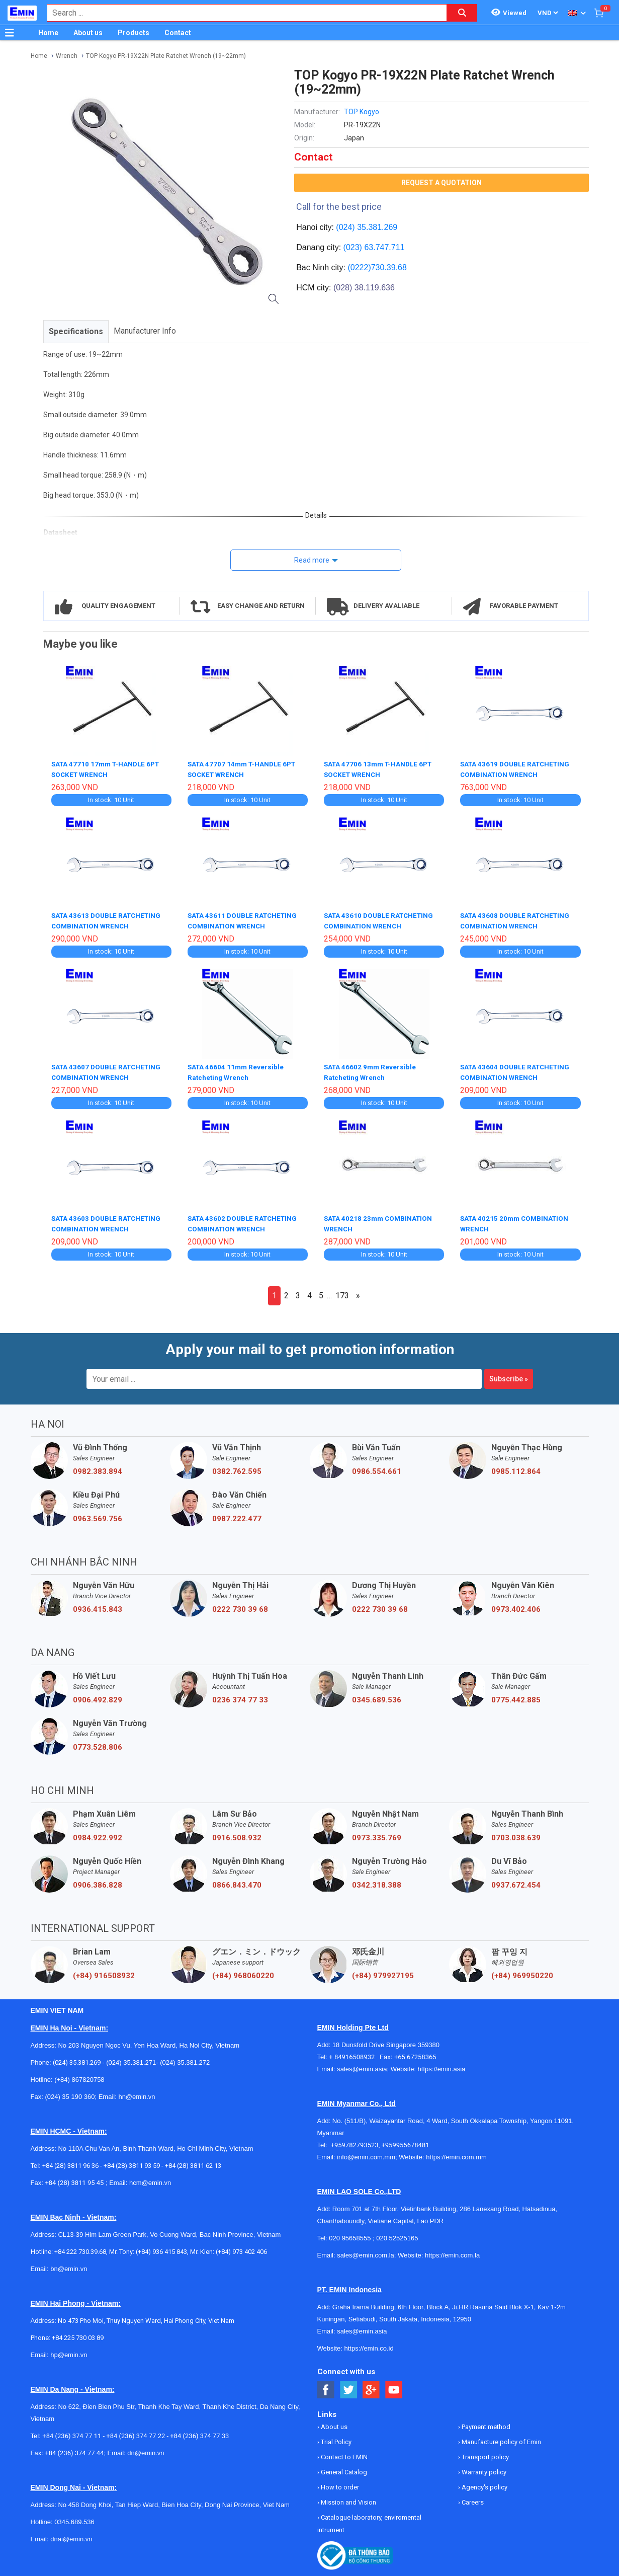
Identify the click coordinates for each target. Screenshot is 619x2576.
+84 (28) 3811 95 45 (74, 2178)
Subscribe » (508, 1375)
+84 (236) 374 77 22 (135, 2432)
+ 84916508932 (354, 2053)
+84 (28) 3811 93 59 (132, 2161)
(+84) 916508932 (104, 1971)
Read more (311, 560)
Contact (177, 33)
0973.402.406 (516, 1605)
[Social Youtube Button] (394, 2386)
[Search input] (241, 13)
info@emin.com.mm (366, 2153)
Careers (472, 2498)
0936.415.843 (97, 1605)
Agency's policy (483, 2483)
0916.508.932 (236, 1833)
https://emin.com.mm (456, 2153)
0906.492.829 (97, 1695)
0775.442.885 (516, 1695)
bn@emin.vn (68, 2265)
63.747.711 (384, 247)
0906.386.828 (97, 1881)
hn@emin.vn (136, 2092)
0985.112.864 (516, 1467)
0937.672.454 (516, 1881)
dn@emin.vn (145, 2449)
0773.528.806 (97, 1743)
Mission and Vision (347, 2498)
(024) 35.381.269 (366, 227)
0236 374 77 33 (240, 1695)
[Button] (9, 32)
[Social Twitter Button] (349, 2386)
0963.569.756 (97, 1514)
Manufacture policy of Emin (500, 2438)
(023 (351, 247)
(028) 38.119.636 (364, 287)
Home (48, 33)
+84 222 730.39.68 (80, 2247)
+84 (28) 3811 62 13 (193, 2161)
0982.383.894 (97, 1467)
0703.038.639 (516, 1833)
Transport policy (484, 2453)
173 (342, 1291)
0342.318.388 (376, 1881)
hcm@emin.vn (150, 2178)
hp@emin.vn (68, 2351)
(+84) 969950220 (522, 1971)
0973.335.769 (376, 1833)
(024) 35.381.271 (131, 2058)
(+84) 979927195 (383, 1971)
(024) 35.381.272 (184, 2058)
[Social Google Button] (371, 2386)
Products (133, 33)
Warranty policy (483, 2468)
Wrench (66, 55)
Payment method (485, 2423)
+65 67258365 (415, 2053)
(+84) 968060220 (243, 1971)
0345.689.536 (376, 1695)
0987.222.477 (236, 1514)
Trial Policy (335, 2438)
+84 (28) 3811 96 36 (70, 2161)
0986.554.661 (376, 1467)
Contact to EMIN (343, 2453)
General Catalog (343, 2468)
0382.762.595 (236, 1467)
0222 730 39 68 (240, 1605)
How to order (339, 2483)
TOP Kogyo (361, 112)
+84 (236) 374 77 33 (199, 2432)
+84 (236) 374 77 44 (74, 2449)
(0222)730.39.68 (376, 267)
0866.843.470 (236, 1881)
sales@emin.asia (362, 2065)
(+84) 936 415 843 (161, 2247)
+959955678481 (405, 2141)
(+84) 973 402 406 (241, 2247)
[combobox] (241, 13)
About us (88, 33)
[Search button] (462, 13)
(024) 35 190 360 (70, 2092)
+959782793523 (355, 2141)
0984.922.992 (97, 1833)
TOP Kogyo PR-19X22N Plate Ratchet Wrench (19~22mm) (166, 55)
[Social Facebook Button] (326, 2386)
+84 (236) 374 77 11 (71, 2432)
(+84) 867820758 (79, 2075)
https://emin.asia (442, 2065)
